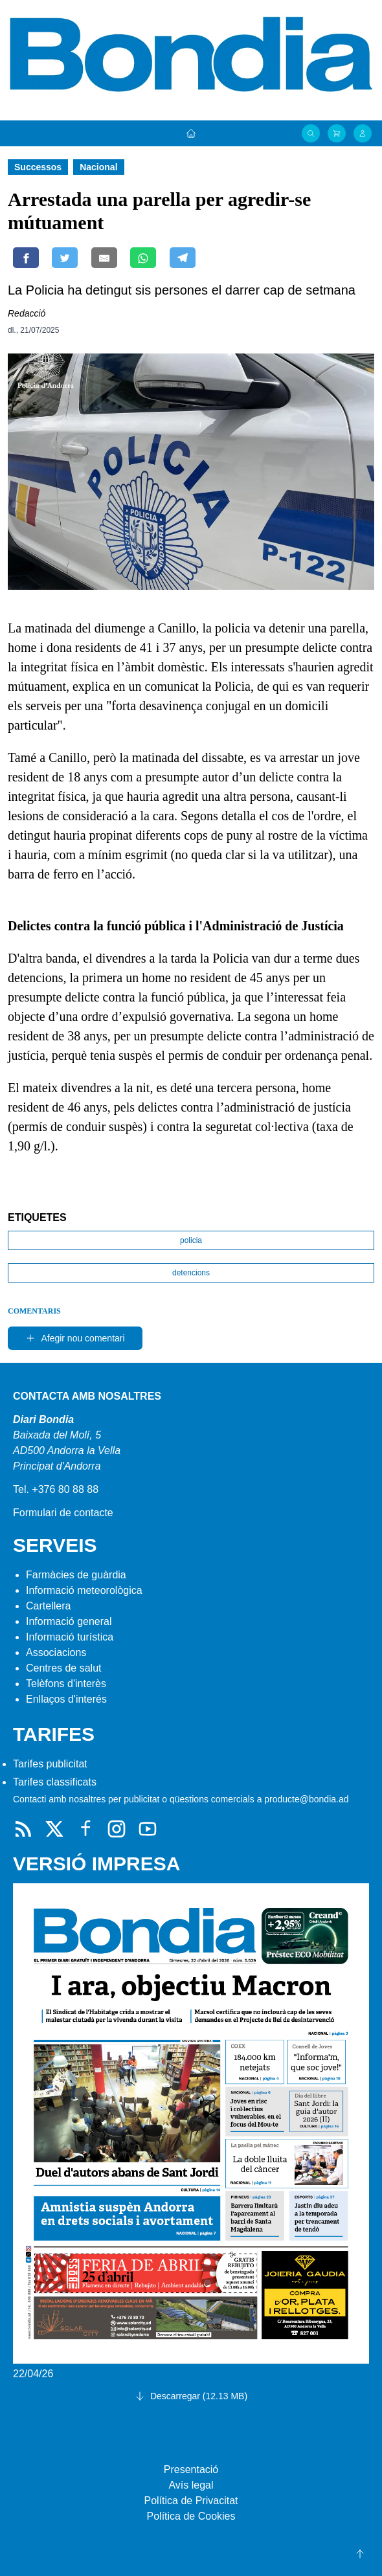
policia (191, 1240)
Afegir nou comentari (74, 1338)
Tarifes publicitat (50, 1763)
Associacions (56, 1652)
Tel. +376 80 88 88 (55, 1489)
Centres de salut (64, 1668)
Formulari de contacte (63, 1512)
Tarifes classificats (54, 1781)
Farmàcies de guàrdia (76, 1574)
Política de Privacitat (191, 2500)
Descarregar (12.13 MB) (191, 2396)
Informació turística (69, 1636)
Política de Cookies (191, 2516)
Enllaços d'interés (66, 1699)
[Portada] (191, 133)
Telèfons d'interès (66, 1683)
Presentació (191, 2469)
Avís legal (190, 2485)
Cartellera (48, 1605)
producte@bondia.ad (306, 1799)
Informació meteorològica (84, 1590)
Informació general (69, 1621)
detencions (191, 1272)
